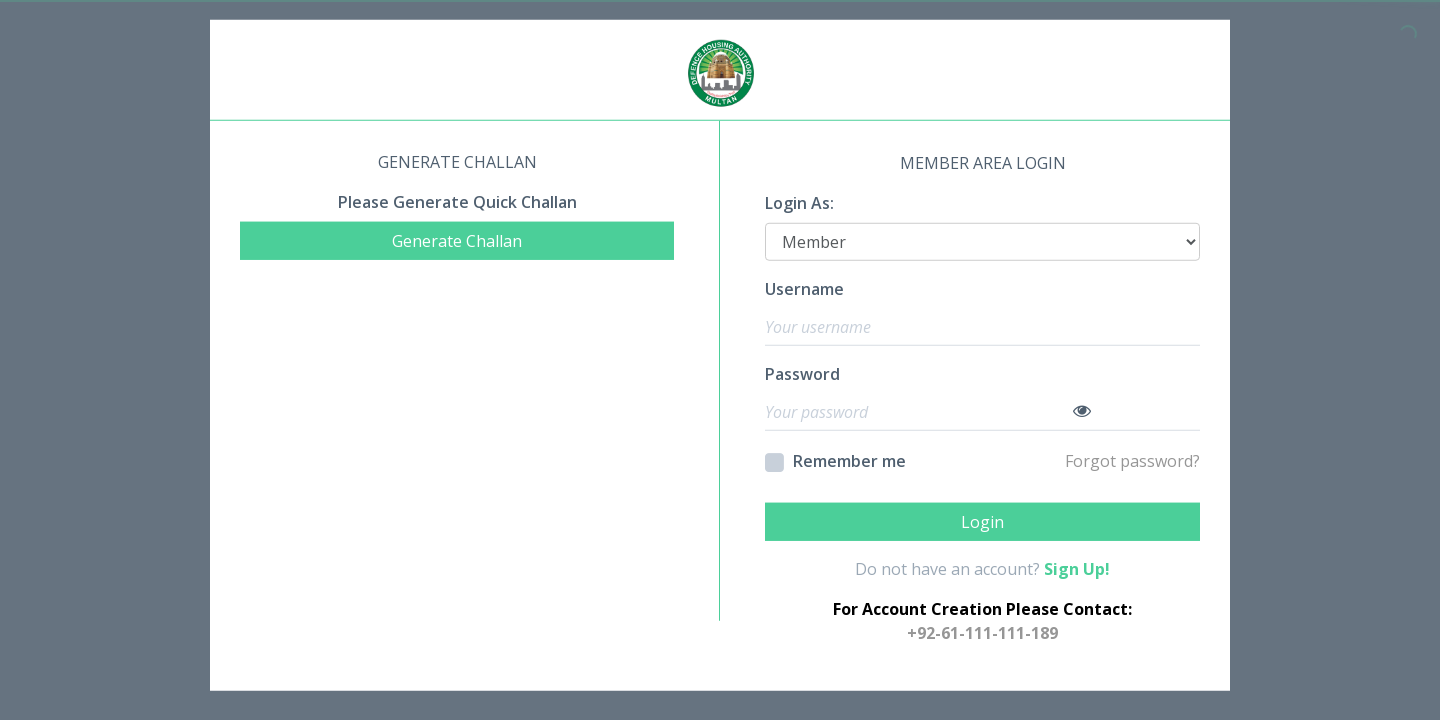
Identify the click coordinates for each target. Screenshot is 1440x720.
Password (802, 374)
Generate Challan (457, 241)
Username (804, 289)
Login (982, 521)
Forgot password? (1132, 461)
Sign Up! (1077, 568)
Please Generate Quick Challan (457, 202)
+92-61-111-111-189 (982, 632)
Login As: (799, 203)
